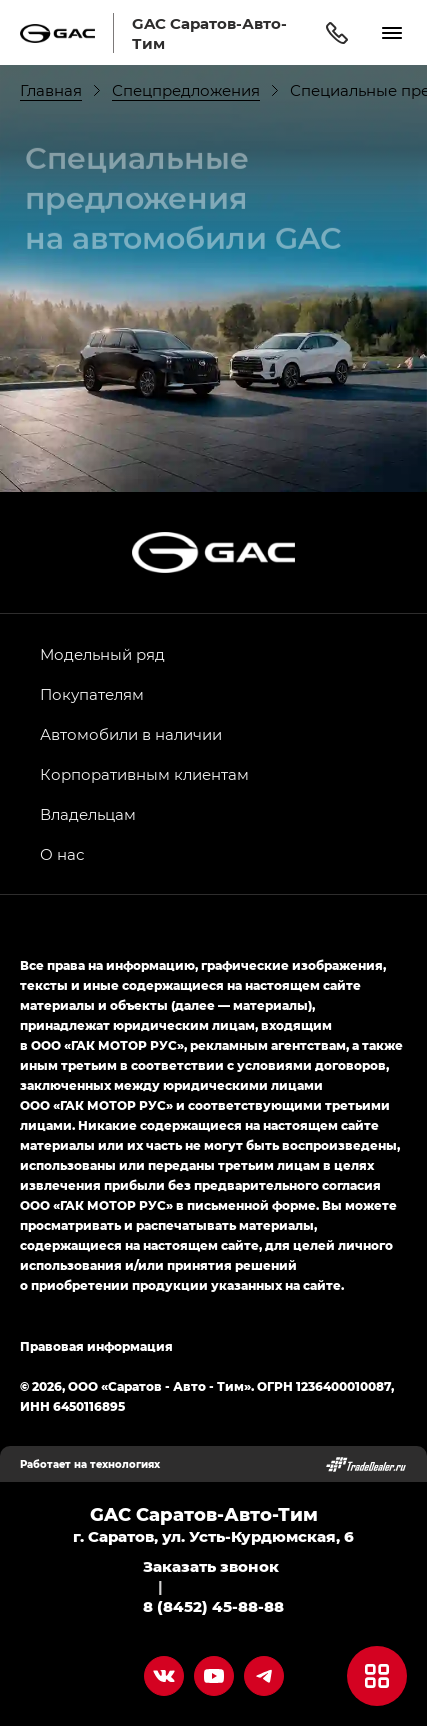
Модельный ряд (102, 654)
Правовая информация (96, 1346)
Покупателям (92, 694)
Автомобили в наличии (131, 734)
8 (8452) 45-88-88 (213, 1606)
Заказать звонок (211, 1566)
